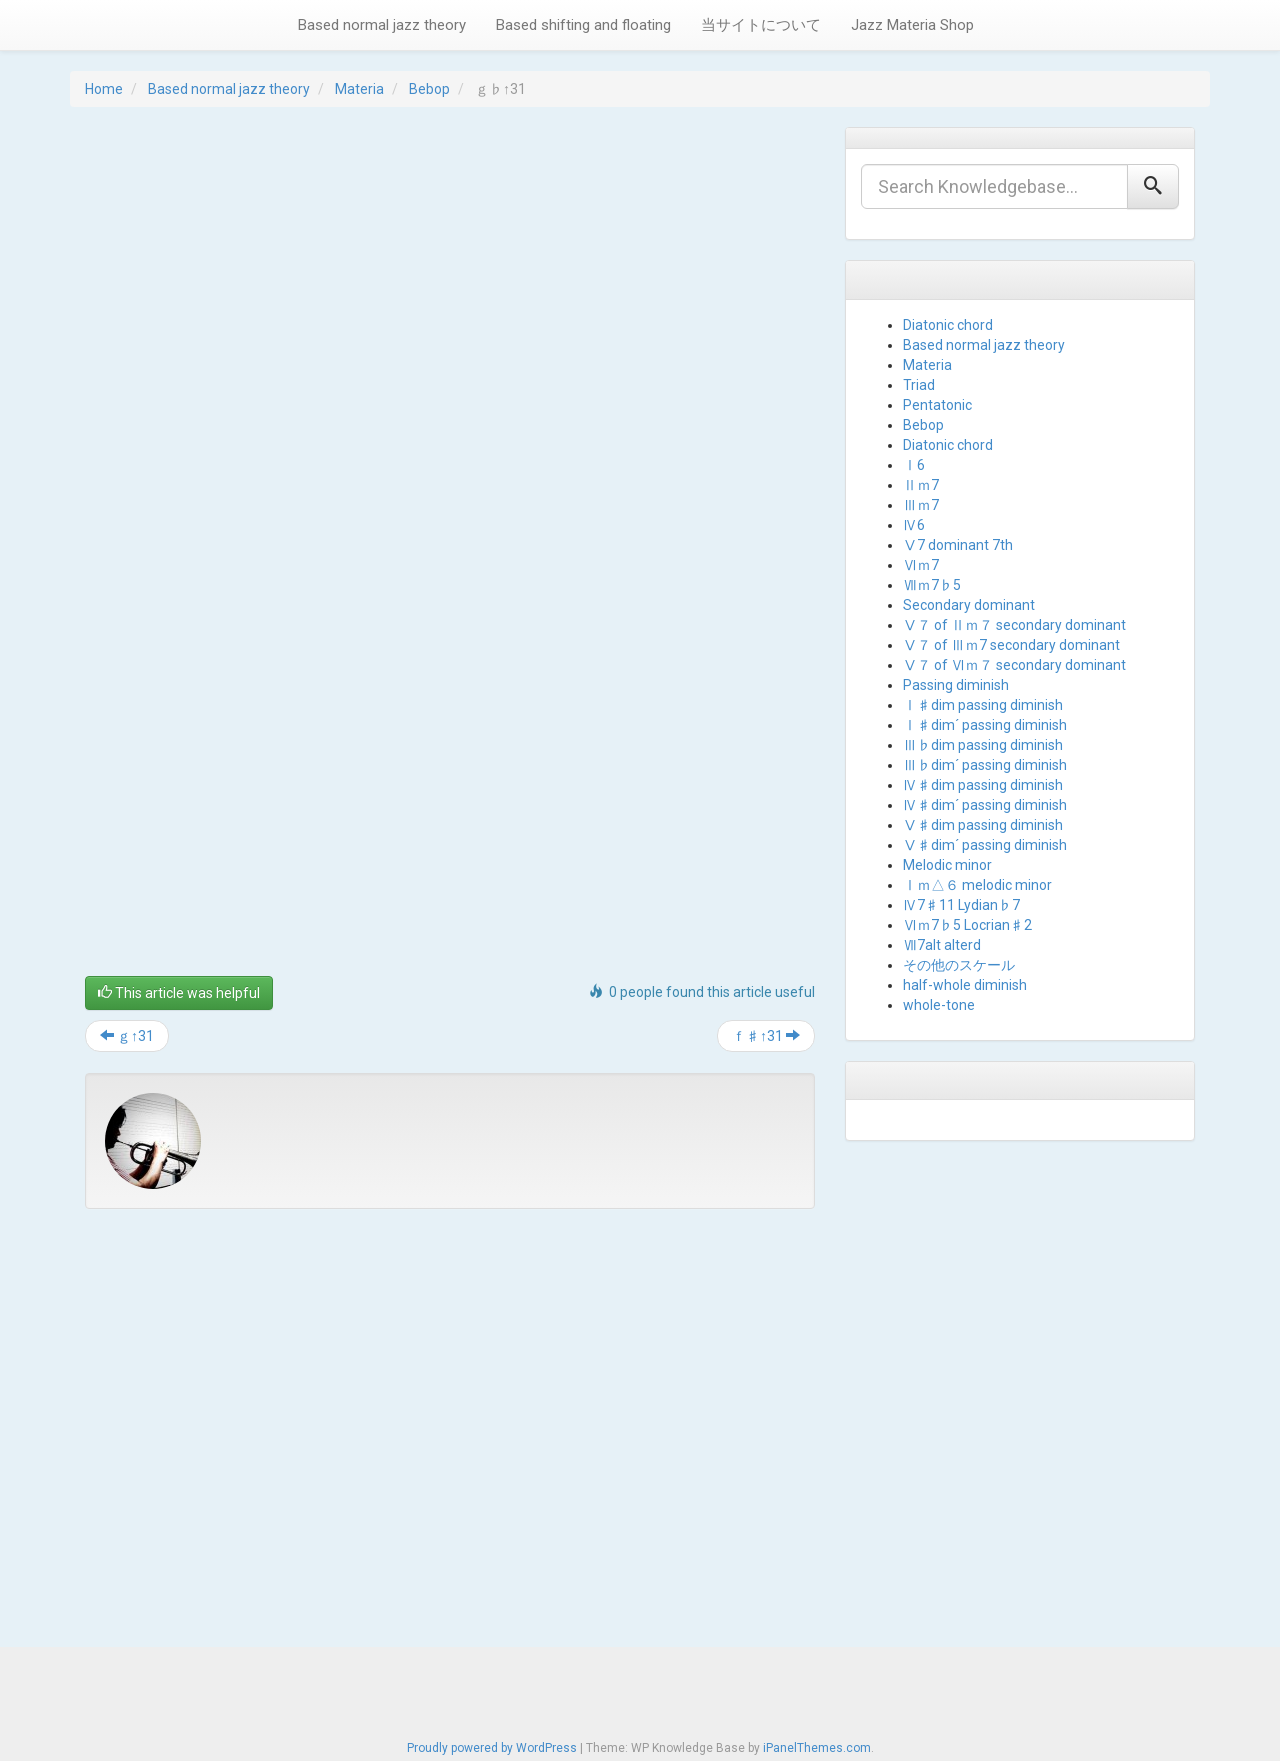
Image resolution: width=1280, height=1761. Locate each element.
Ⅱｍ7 (921, 485)
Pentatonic (937, 405)
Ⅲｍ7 (921, 505)
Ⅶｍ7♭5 (932, 585)
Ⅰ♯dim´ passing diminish (985, 725)
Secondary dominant (969, 605)
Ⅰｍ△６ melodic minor (977, 885)
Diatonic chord (948, 325)
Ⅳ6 (914, 525)
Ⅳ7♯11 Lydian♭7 (961, 905)
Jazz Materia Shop (912, 25)
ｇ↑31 (127, 1036)
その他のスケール (959, 965)
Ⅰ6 (914, 465)
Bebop (429, 89)
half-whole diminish (965, 985)
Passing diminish (956, 685)
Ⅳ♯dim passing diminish (983, 785)
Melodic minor (947, 865)
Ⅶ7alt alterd (942, 945)
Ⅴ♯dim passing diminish (983, 825)
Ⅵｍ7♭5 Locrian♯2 (967, 925)
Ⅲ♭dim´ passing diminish (985, 765)
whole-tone (939, 1005)
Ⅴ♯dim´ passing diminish (985, 845)
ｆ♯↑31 (766, 1036)
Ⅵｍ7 (921, 565)
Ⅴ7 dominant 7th (958, 545)
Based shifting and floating (583, 25)
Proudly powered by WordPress (492, 1742)
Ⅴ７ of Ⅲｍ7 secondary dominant (1011, 645)
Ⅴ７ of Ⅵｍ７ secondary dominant (1014, 665)
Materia (359, 89)
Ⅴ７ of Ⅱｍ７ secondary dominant (1014, 625)
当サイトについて (761, 25)
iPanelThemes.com (817, 1742)
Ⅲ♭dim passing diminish (983, 745)
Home (104, 89)
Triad (919, 385)
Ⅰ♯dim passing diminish (983, 705)
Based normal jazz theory (382, 25)
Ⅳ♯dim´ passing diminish (985, 805)
